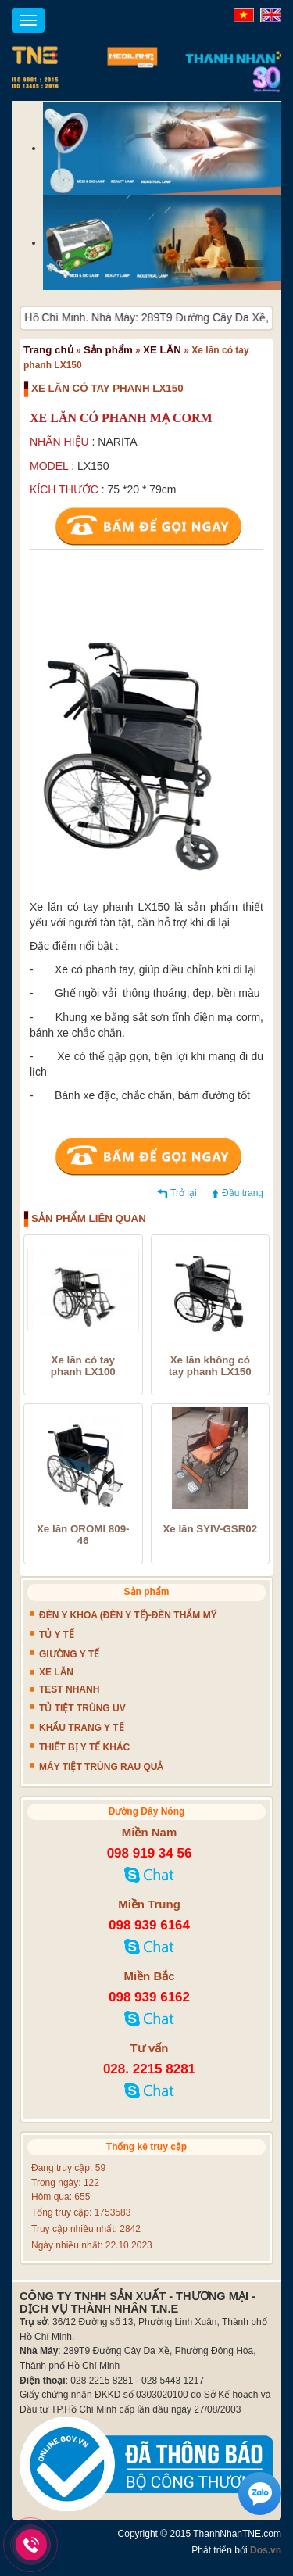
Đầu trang (242, 1193)
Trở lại (183, 1193)
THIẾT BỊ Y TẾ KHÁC (84, 1747)
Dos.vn (265, 2550)
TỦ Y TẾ (56, 1634)
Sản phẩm (108, 350)
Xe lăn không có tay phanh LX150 (210, 1366)
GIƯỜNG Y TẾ (69, 1654)
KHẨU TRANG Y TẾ (81, 1727)
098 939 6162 (149, 1997)
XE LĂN (162, 350)
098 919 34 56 (149, 1853)
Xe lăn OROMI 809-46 (83, 1535)
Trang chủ (48, 350)
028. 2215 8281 (149, 2069)
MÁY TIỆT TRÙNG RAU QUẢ (101, 1766)
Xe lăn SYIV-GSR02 (210, 1529)
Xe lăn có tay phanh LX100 (83, 1366)
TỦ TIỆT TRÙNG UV (82, 1708)
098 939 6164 (149, 1925)
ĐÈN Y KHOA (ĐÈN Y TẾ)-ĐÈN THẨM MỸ (127, 1615)
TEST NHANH (69, 1689)
